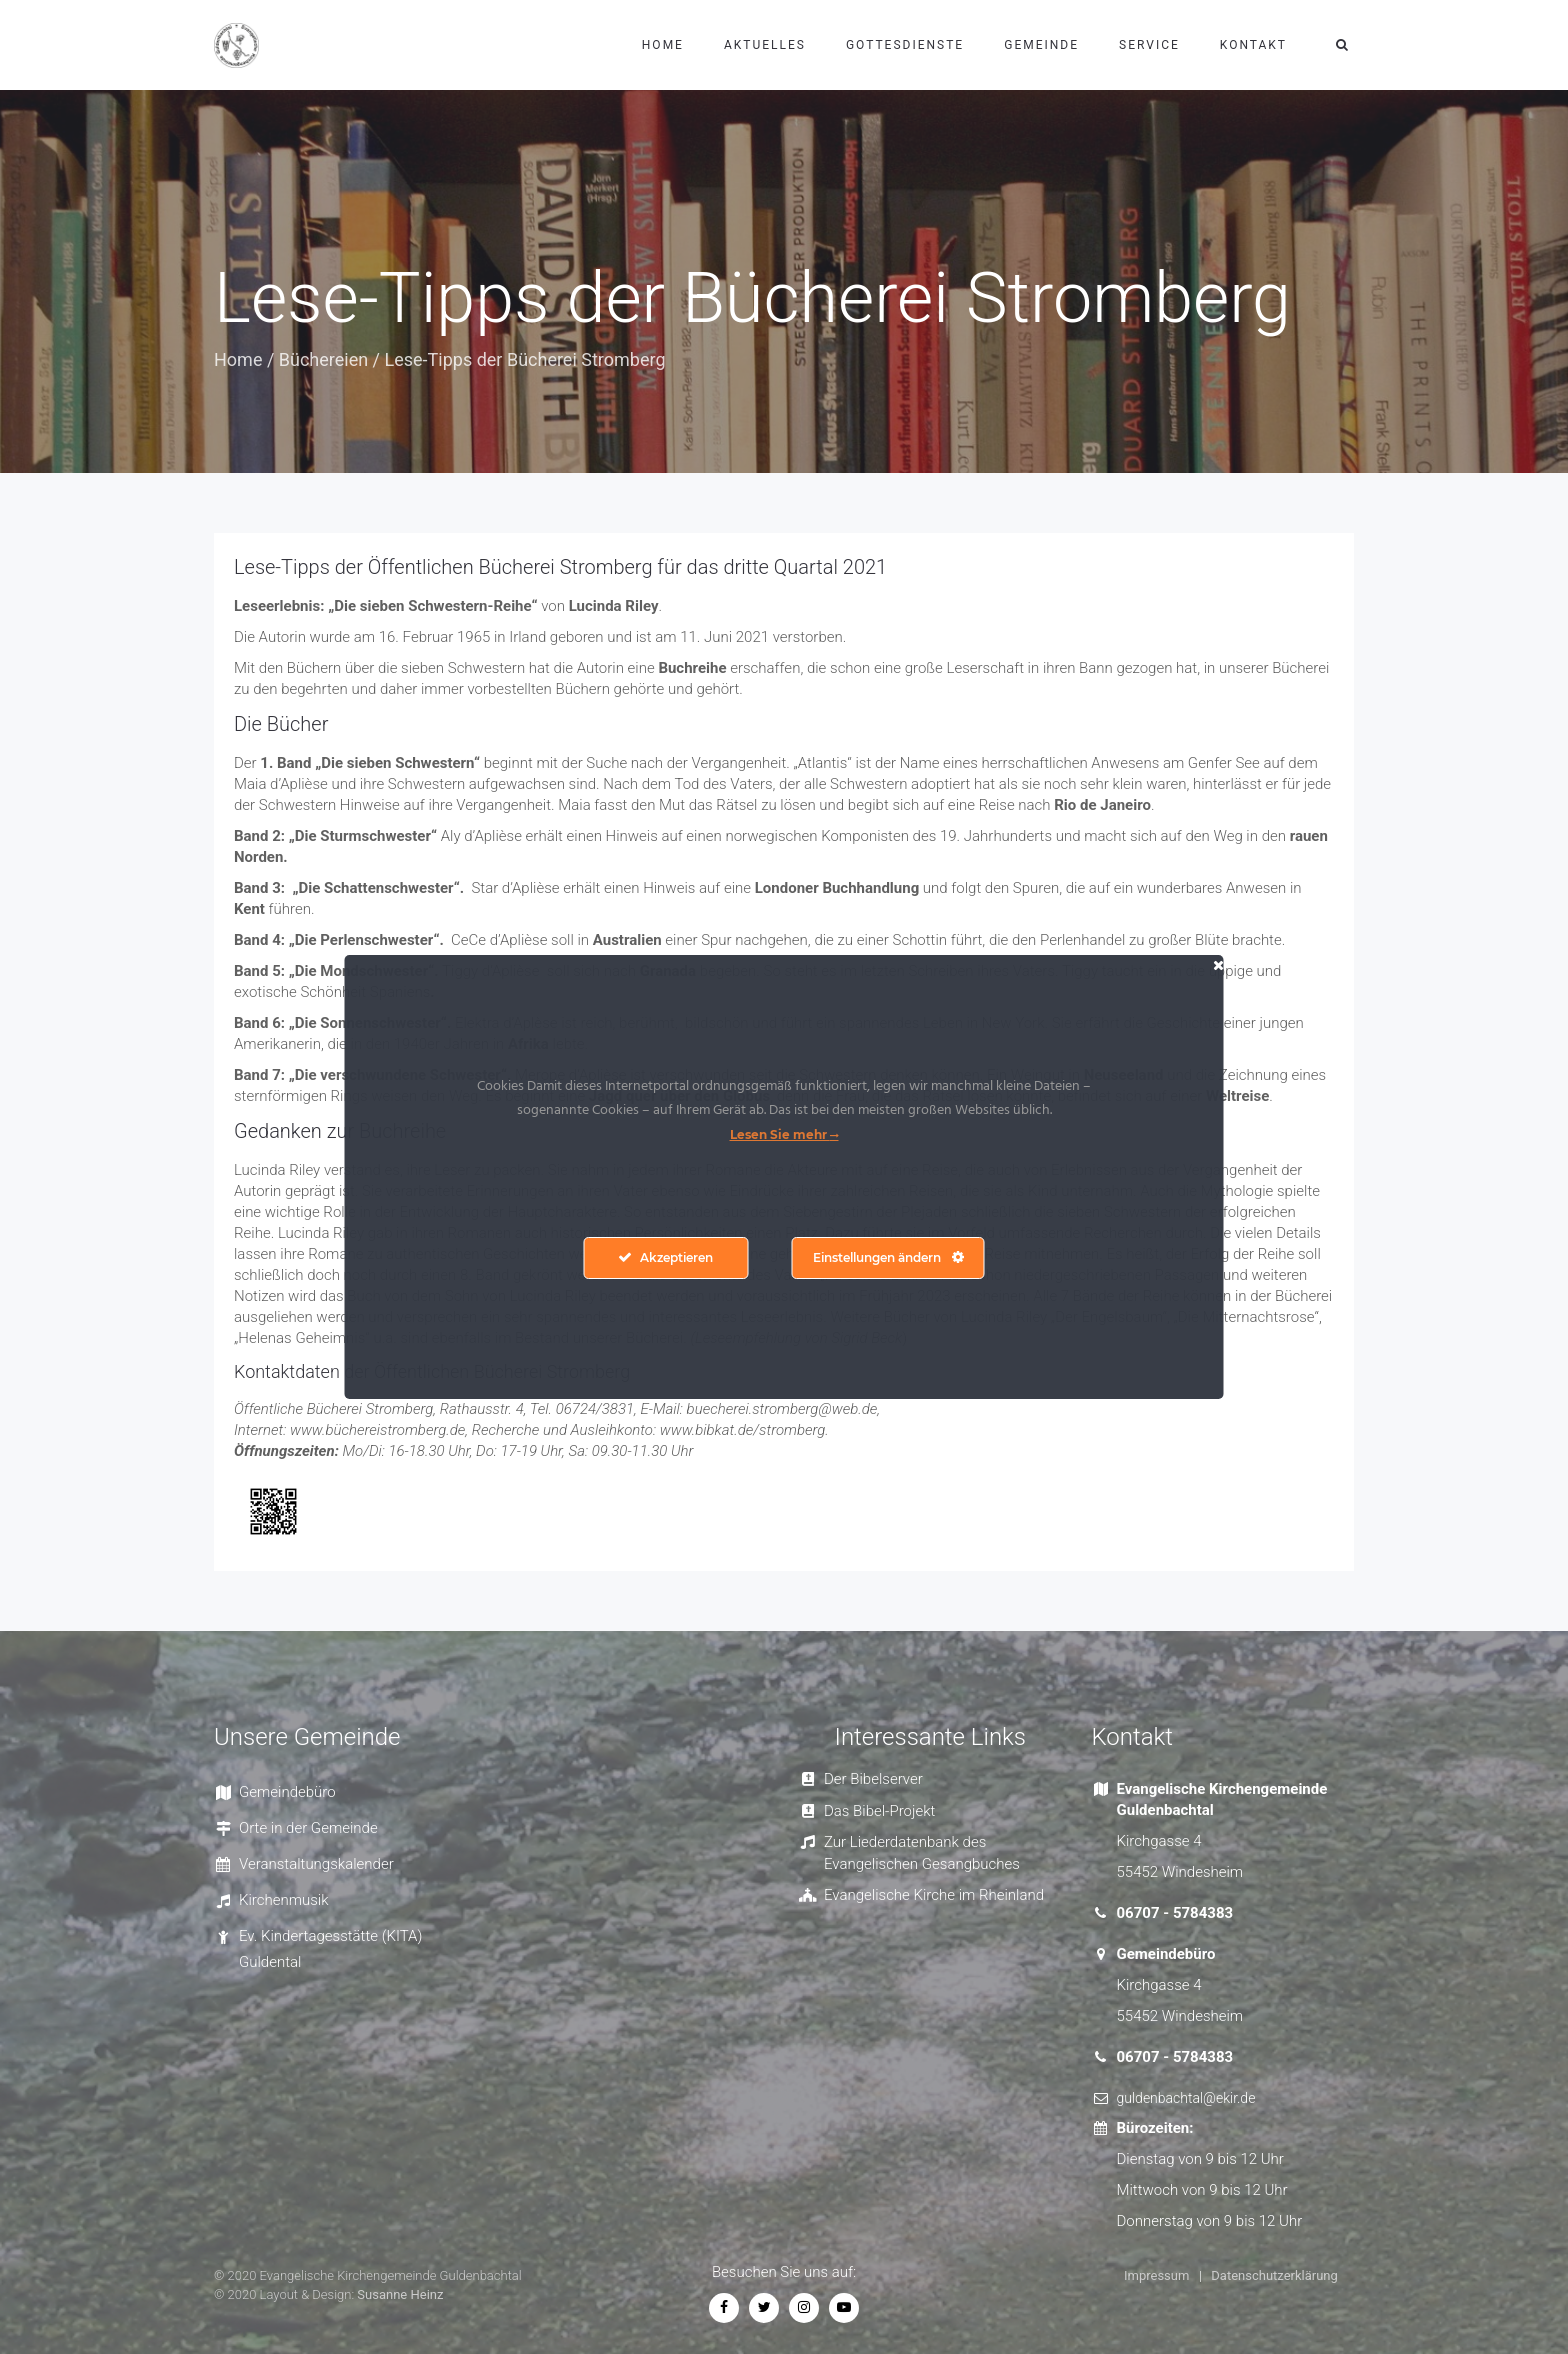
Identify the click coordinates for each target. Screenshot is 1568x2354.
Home (663, 45)
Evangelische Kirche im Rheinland (934, 1895)
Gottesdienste (905, 45)
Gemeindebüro (287, 1792)
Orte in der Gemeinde (308, 1828)
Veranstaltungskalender (316, 1864)
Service (1149, 45)
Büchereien (323, 359)
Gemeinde (1041, 45)
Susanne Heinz (400, 2294)
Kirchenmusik (284, 1900)
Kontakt (1253, 45)
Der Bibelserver (873, 1779)
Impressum (1156, 2275)
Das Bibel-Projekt (879, 1811)
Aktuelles (765, 45)
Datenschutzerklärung (1274, 2275)
